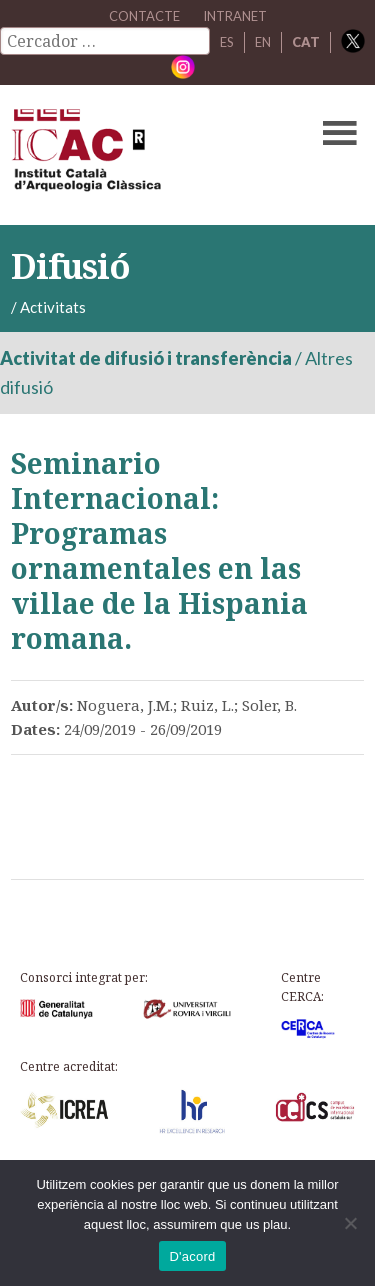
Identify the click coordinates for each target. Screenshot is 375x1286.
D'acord (192, 1256)
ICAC (150, 155)
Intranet (235, 16)
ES (227, 42)
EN (263, 42)
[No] (350, 1223)
